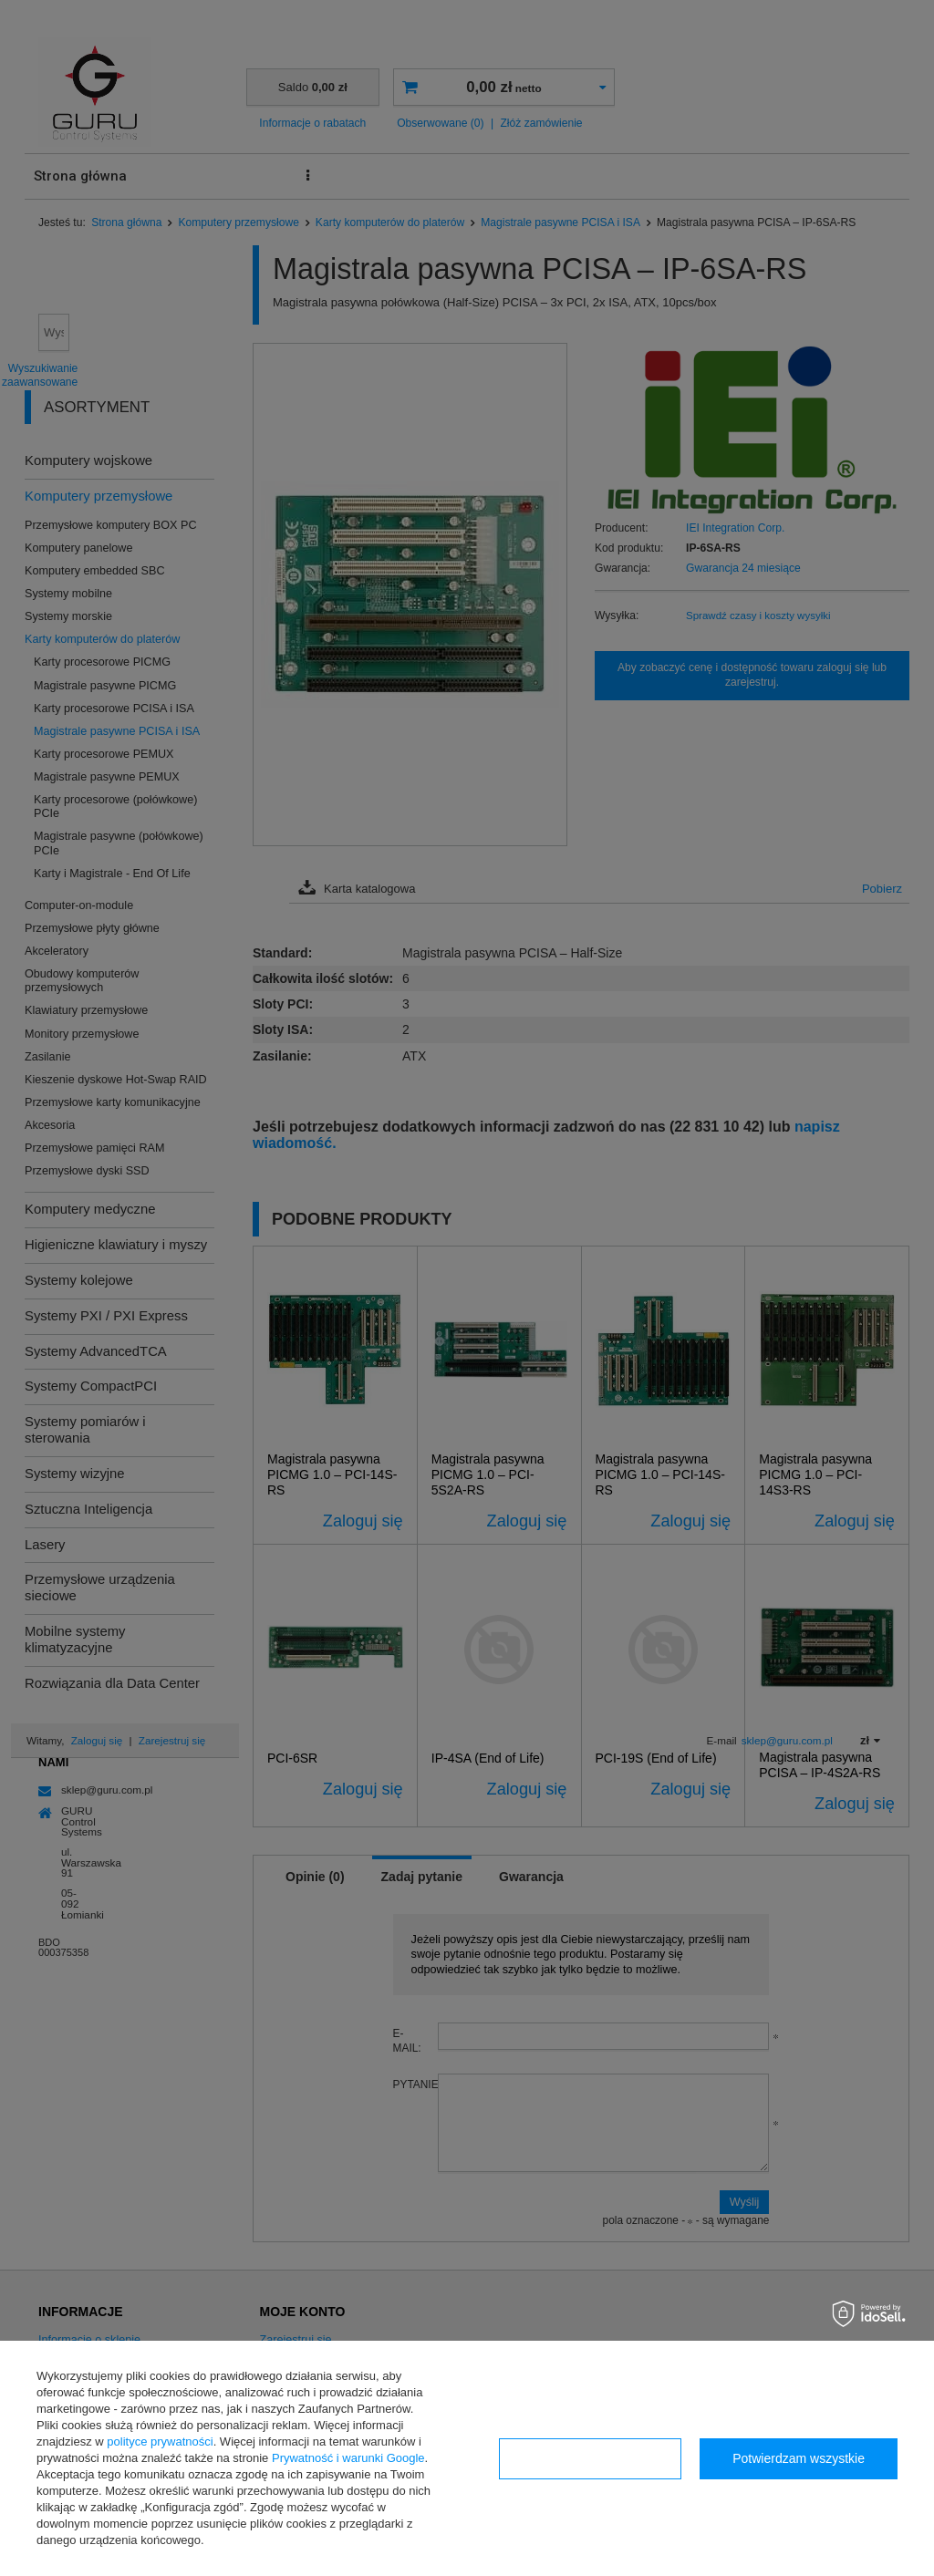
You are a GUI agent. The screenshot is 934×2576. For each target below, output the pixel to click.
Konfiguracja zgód (590, 2458)
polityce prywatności (160, 2441)
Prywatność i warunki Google (348, 2458)
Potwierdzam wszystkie (798, 2458)
